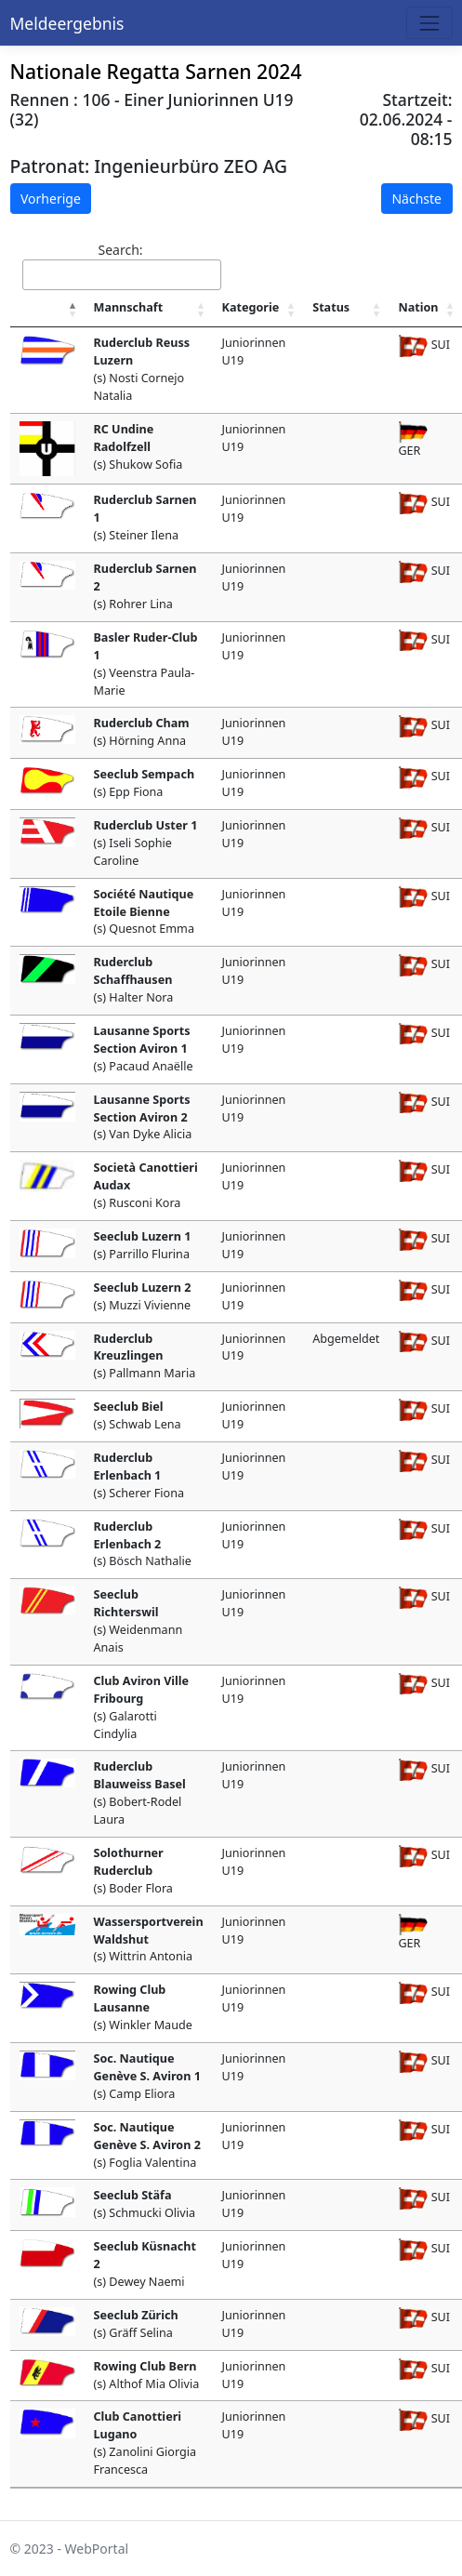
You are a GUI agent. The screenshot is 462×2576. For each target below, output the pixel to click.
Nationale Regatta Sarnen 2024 (156, 71)
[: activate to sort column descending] (47, 308)
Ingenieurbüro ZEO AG (190, 166)
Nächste (416, 198)
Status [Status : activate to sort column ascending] (331, 307)
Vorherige (50, 198)
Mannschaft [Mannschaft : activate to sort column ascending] (129, 307)
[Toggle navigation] (429, 23)
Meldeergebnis (67, 23)
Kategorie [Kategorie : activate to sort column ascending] (251, 307)
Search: (121, 265)
